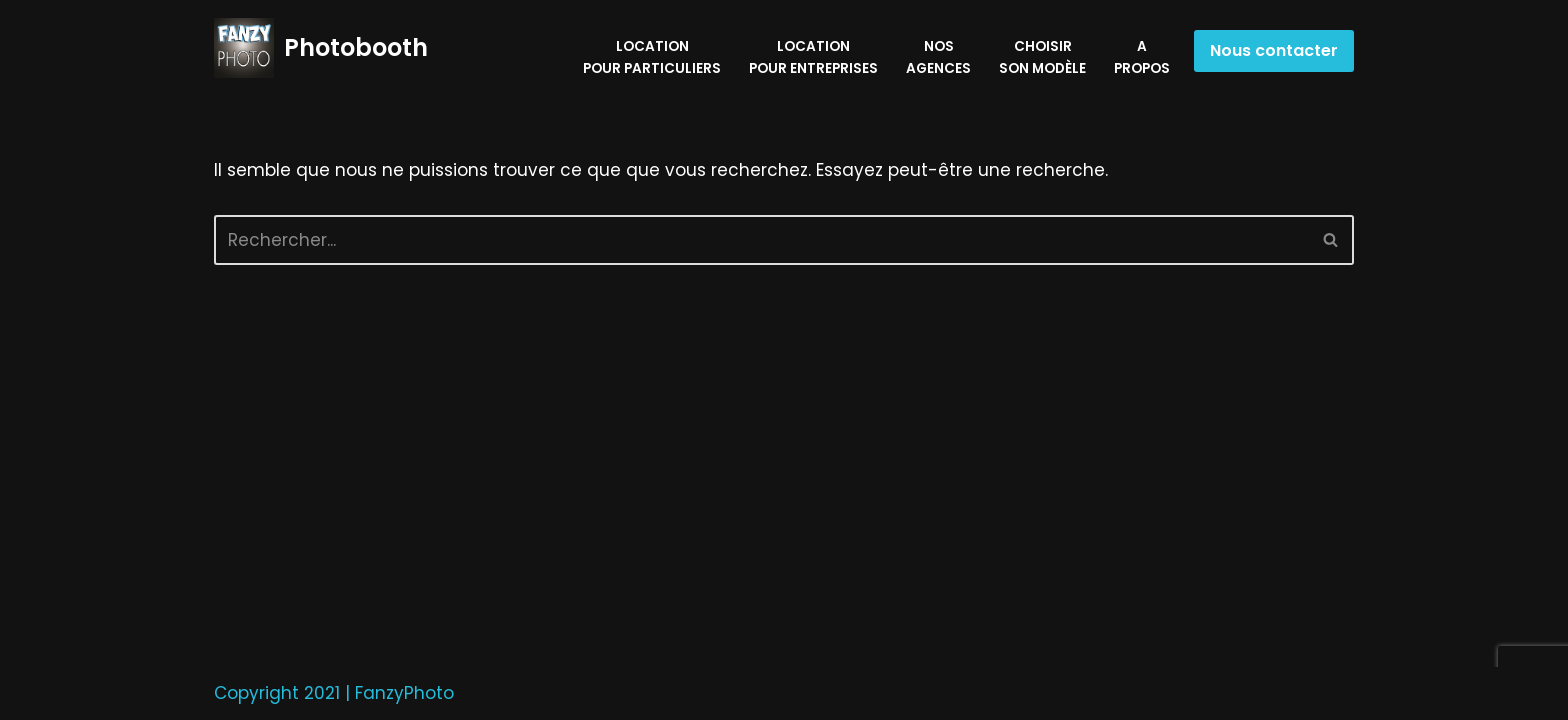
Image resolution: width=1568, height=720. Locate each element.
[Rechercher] (761, 240)
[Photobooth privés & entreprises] (321, 48)
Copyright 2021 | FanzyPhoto (334, 693)
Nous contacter (1274, 50)
